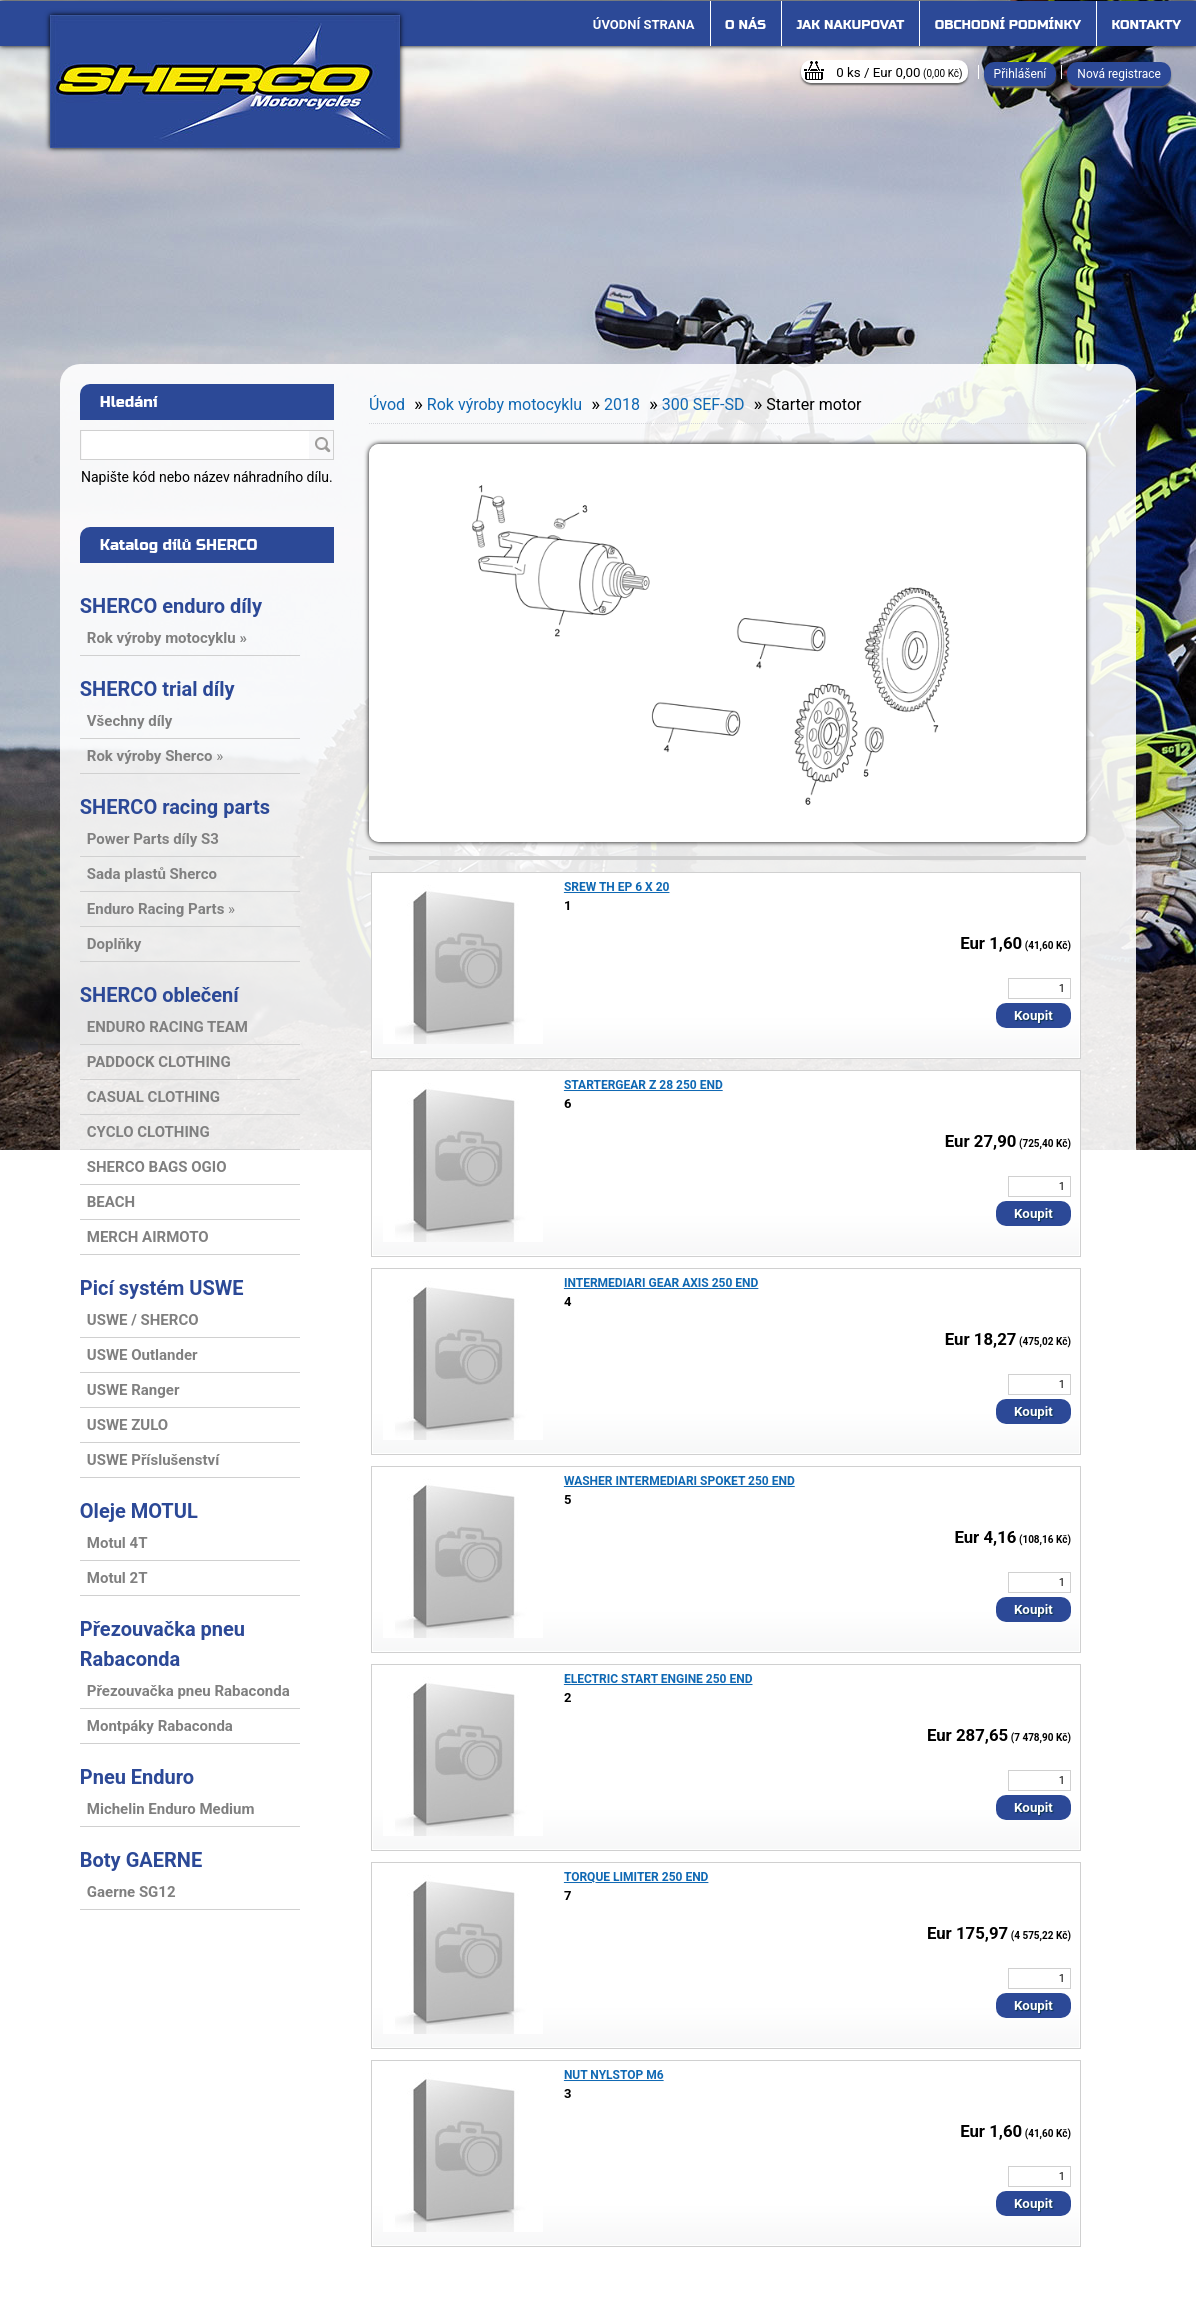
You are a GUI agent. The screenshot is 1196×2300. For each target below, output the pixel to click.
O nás (745, 25)
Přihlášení (1020, 74)
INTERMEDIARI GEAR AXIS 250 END (661, 1283)
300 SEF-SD (703, 404)
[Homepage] (644, 25)
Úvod (387, 404)
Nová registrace (1119, 74)
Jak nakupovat (850, 25)
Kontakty (1146, 25)
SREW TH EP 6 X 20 (617, 887)
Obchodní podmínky (1008, 25)
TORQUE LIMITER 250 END (636, 1877)
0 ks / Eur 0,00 (899, 72)
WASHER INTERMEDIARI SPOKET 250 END (679, 1481)
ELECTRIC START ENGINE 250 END (658, 1679)
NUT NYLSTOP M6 (614, 2075)
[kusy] (1039, 988)
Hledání (129, 402)
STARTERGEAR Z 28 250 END (643, 1085)
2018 (622, 404)
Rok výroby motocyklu (504, 404)
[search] (322, 446)
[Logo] (225, 81)
